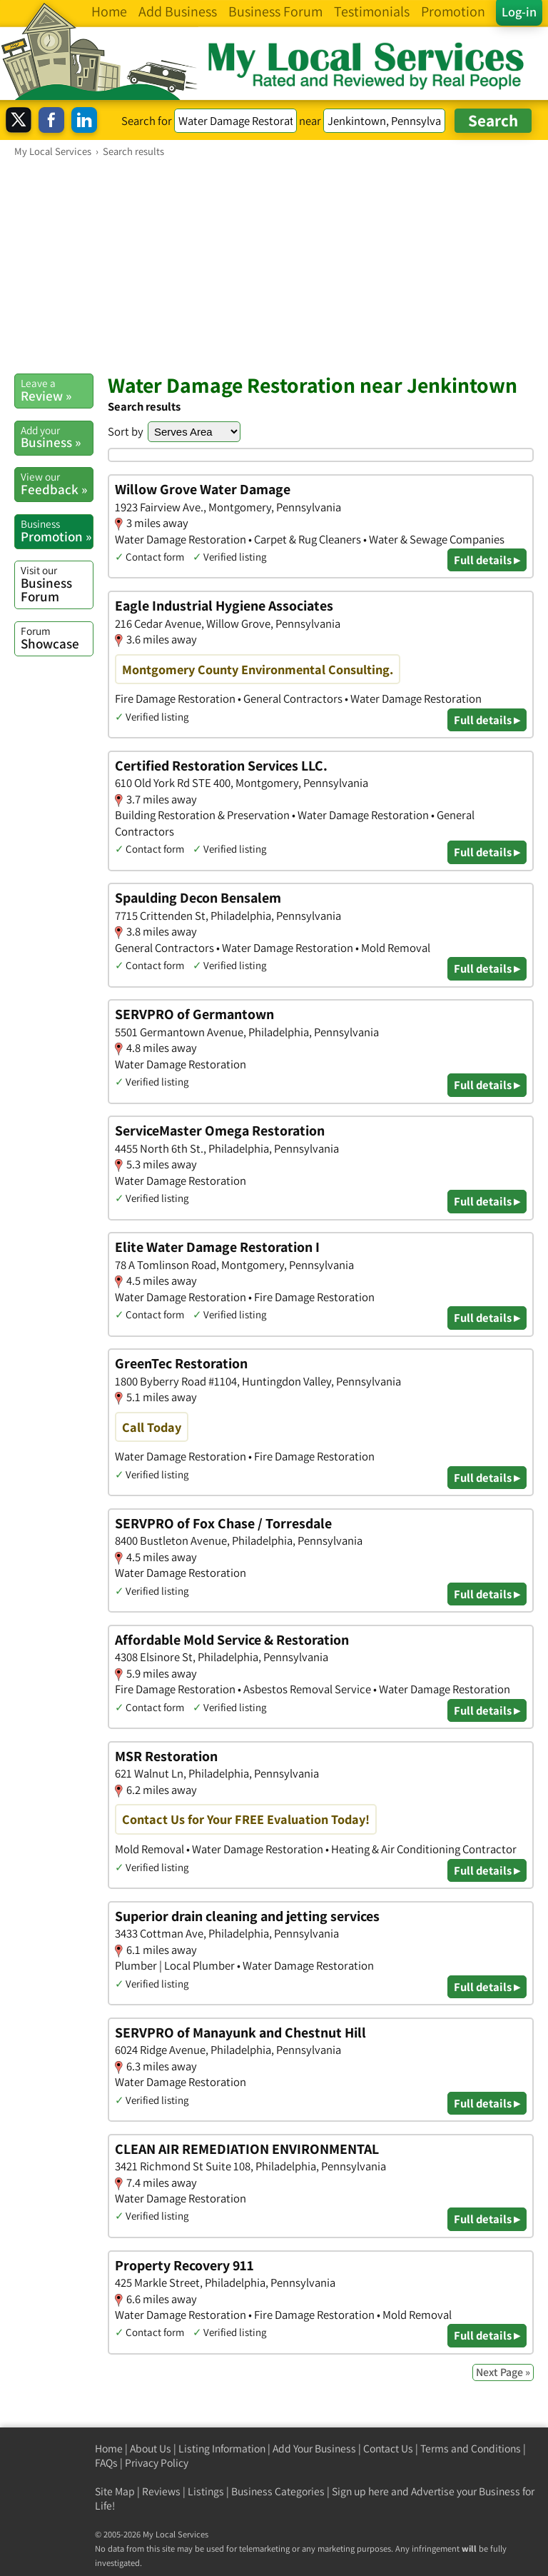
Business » (57, 437)
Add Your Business (314, 2448)
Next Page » (503, 2372)
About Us (150, 2448)
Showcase (57, 637)
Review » (57, 390)
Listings (206, 2491)
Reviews (161, 2491)
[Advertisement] (274, 265)
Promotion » (57, 530)
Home (109, 2448)
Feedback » (57, 483)
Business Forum (57, 584)
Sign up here (360, 2491)
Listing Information (221, 2448)
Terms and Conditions (470, 2448)
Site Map (115, 2491)
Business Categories (278, 2491)
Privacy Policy (156, 2463)
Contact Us (388, 2448)
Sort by (125, 431)
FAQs (106, 2463)
